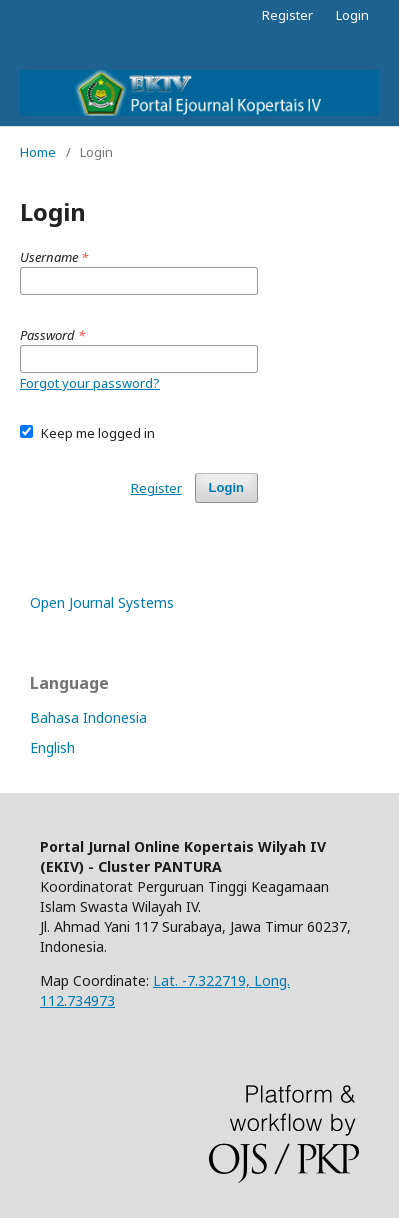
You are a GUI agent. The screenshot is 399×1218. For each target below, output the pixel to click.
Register (287, 15)
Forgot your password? (90, 383)
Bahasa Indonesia (88, 717)
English (52, 747)
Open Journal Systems (102, 602)
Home (38, 152)
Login (352, 15)
